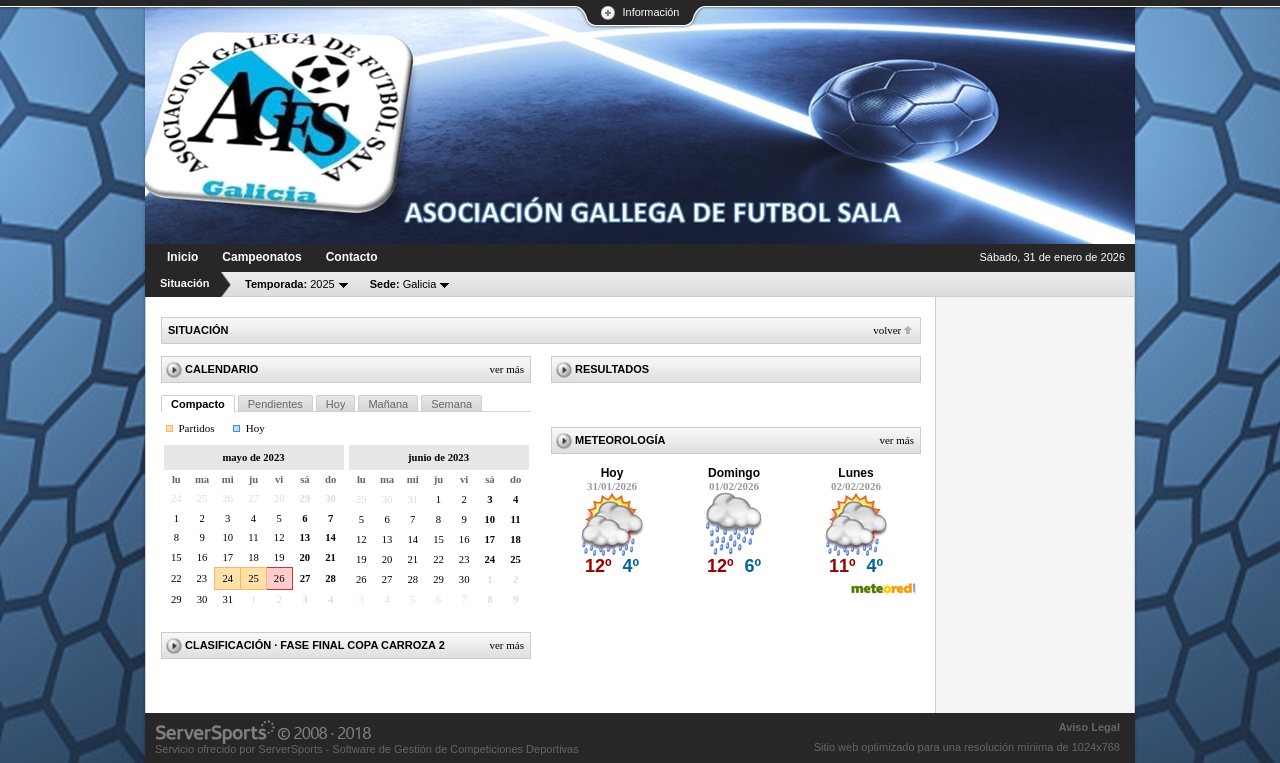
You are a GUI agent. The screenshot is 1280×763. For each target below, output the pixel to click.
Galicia (403, 284)
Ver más (506, 369)
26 (279, 578)
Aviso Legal (1089, 727)
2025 (290, 284)
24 (227, 578)
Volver (887, 330)
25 (253, 578)
